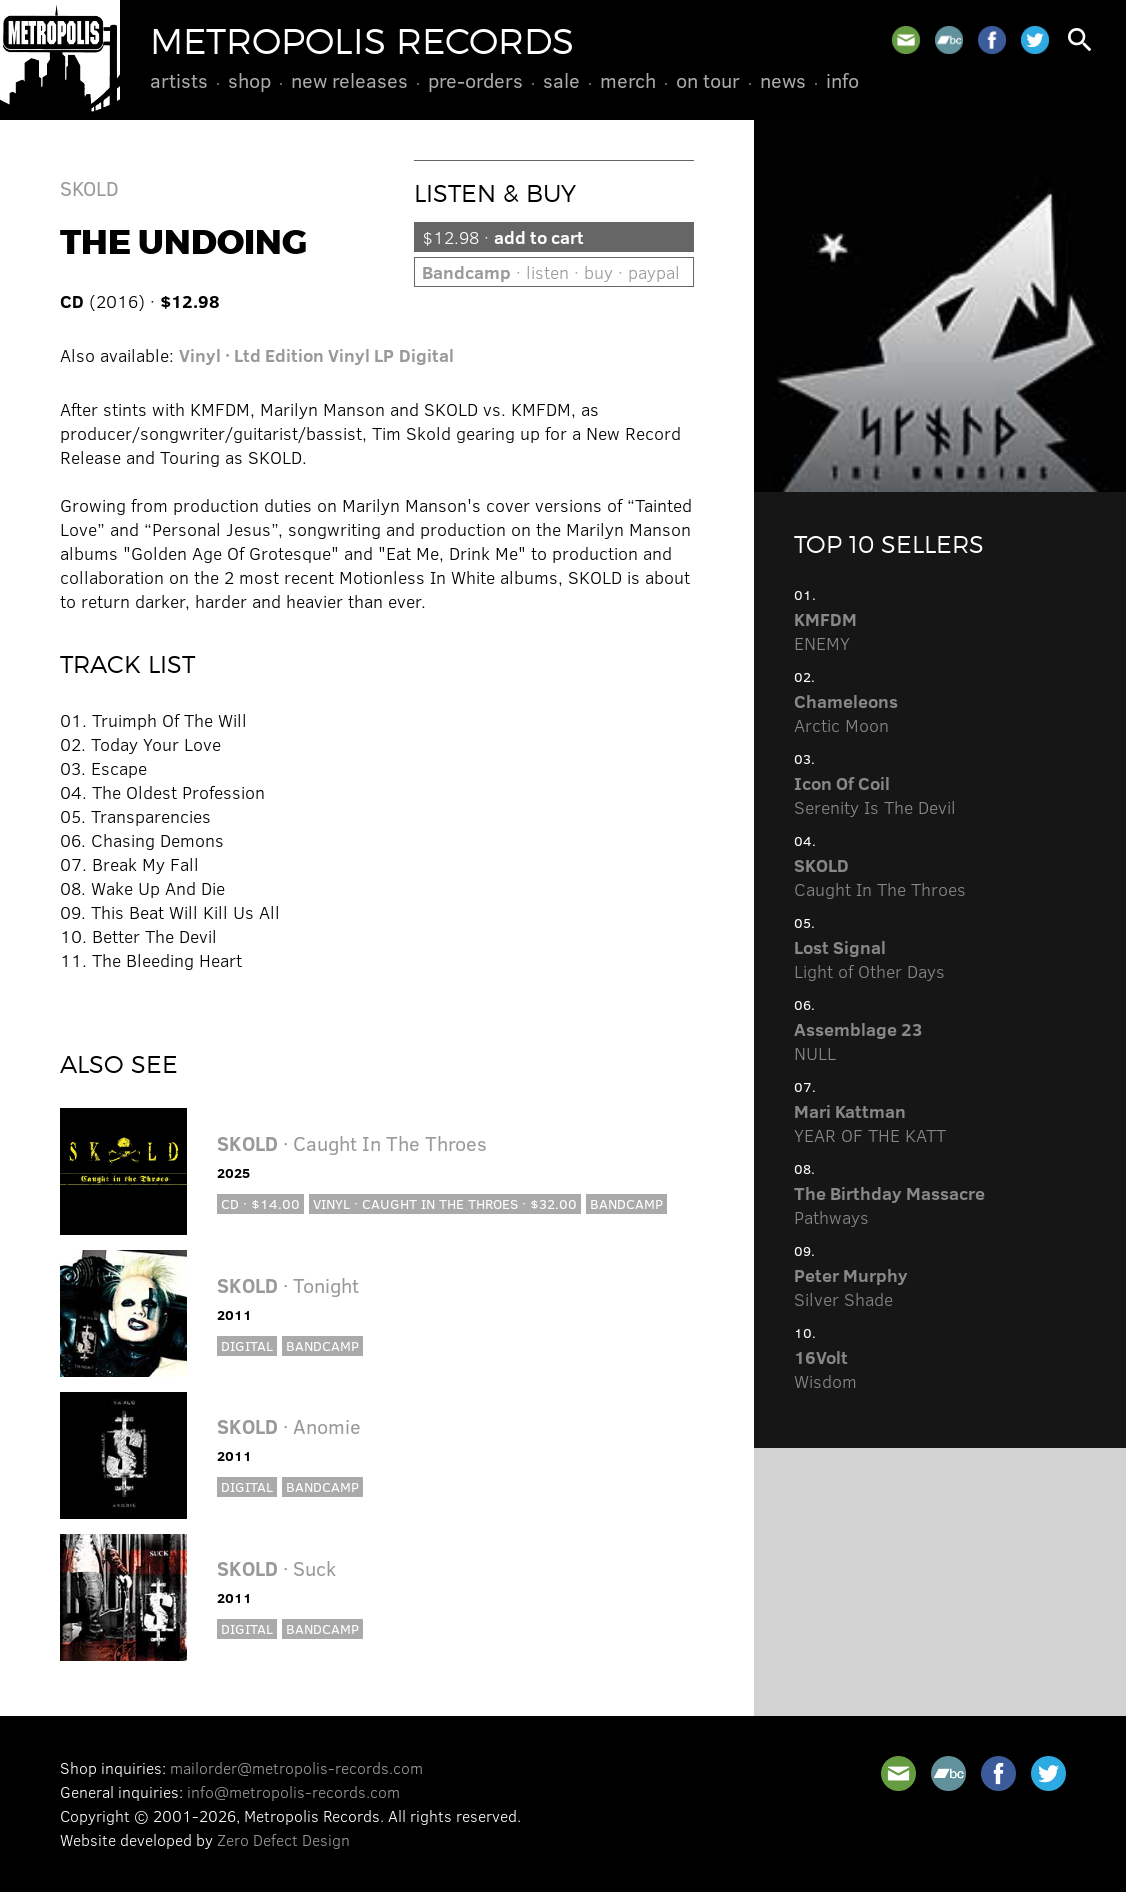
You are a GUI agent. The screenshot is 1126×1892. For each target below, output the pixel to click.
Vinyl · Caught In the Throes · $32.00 (445, 1203)
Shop (249, 80)
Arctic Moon (846, 713)
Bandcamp (626, 1203)
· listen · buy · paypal (551, 272)
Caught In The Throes (880, 877)
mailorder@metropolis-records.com (296, 1767)
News (783, 80)
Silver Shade (851, 1287)
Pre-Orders (475, 80)
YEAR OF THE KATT (870, 1123)
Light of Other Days (869, 959)
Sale (561, 80)
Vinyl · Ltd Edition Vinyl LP (286, 355)
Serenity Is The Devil (875, 795)
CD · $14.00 (260, 1203)
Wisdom (825, 1369)
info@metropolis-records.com (293, 1791)
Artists (179, 80)
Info (842, 80)
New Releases (349, 80)
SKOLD (89, 187)
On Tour (708, 80)
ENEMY (825, 631)
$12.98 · (503, 237)
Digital (426, 355)
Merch (628, 80)
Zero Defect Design (283, 1839)
